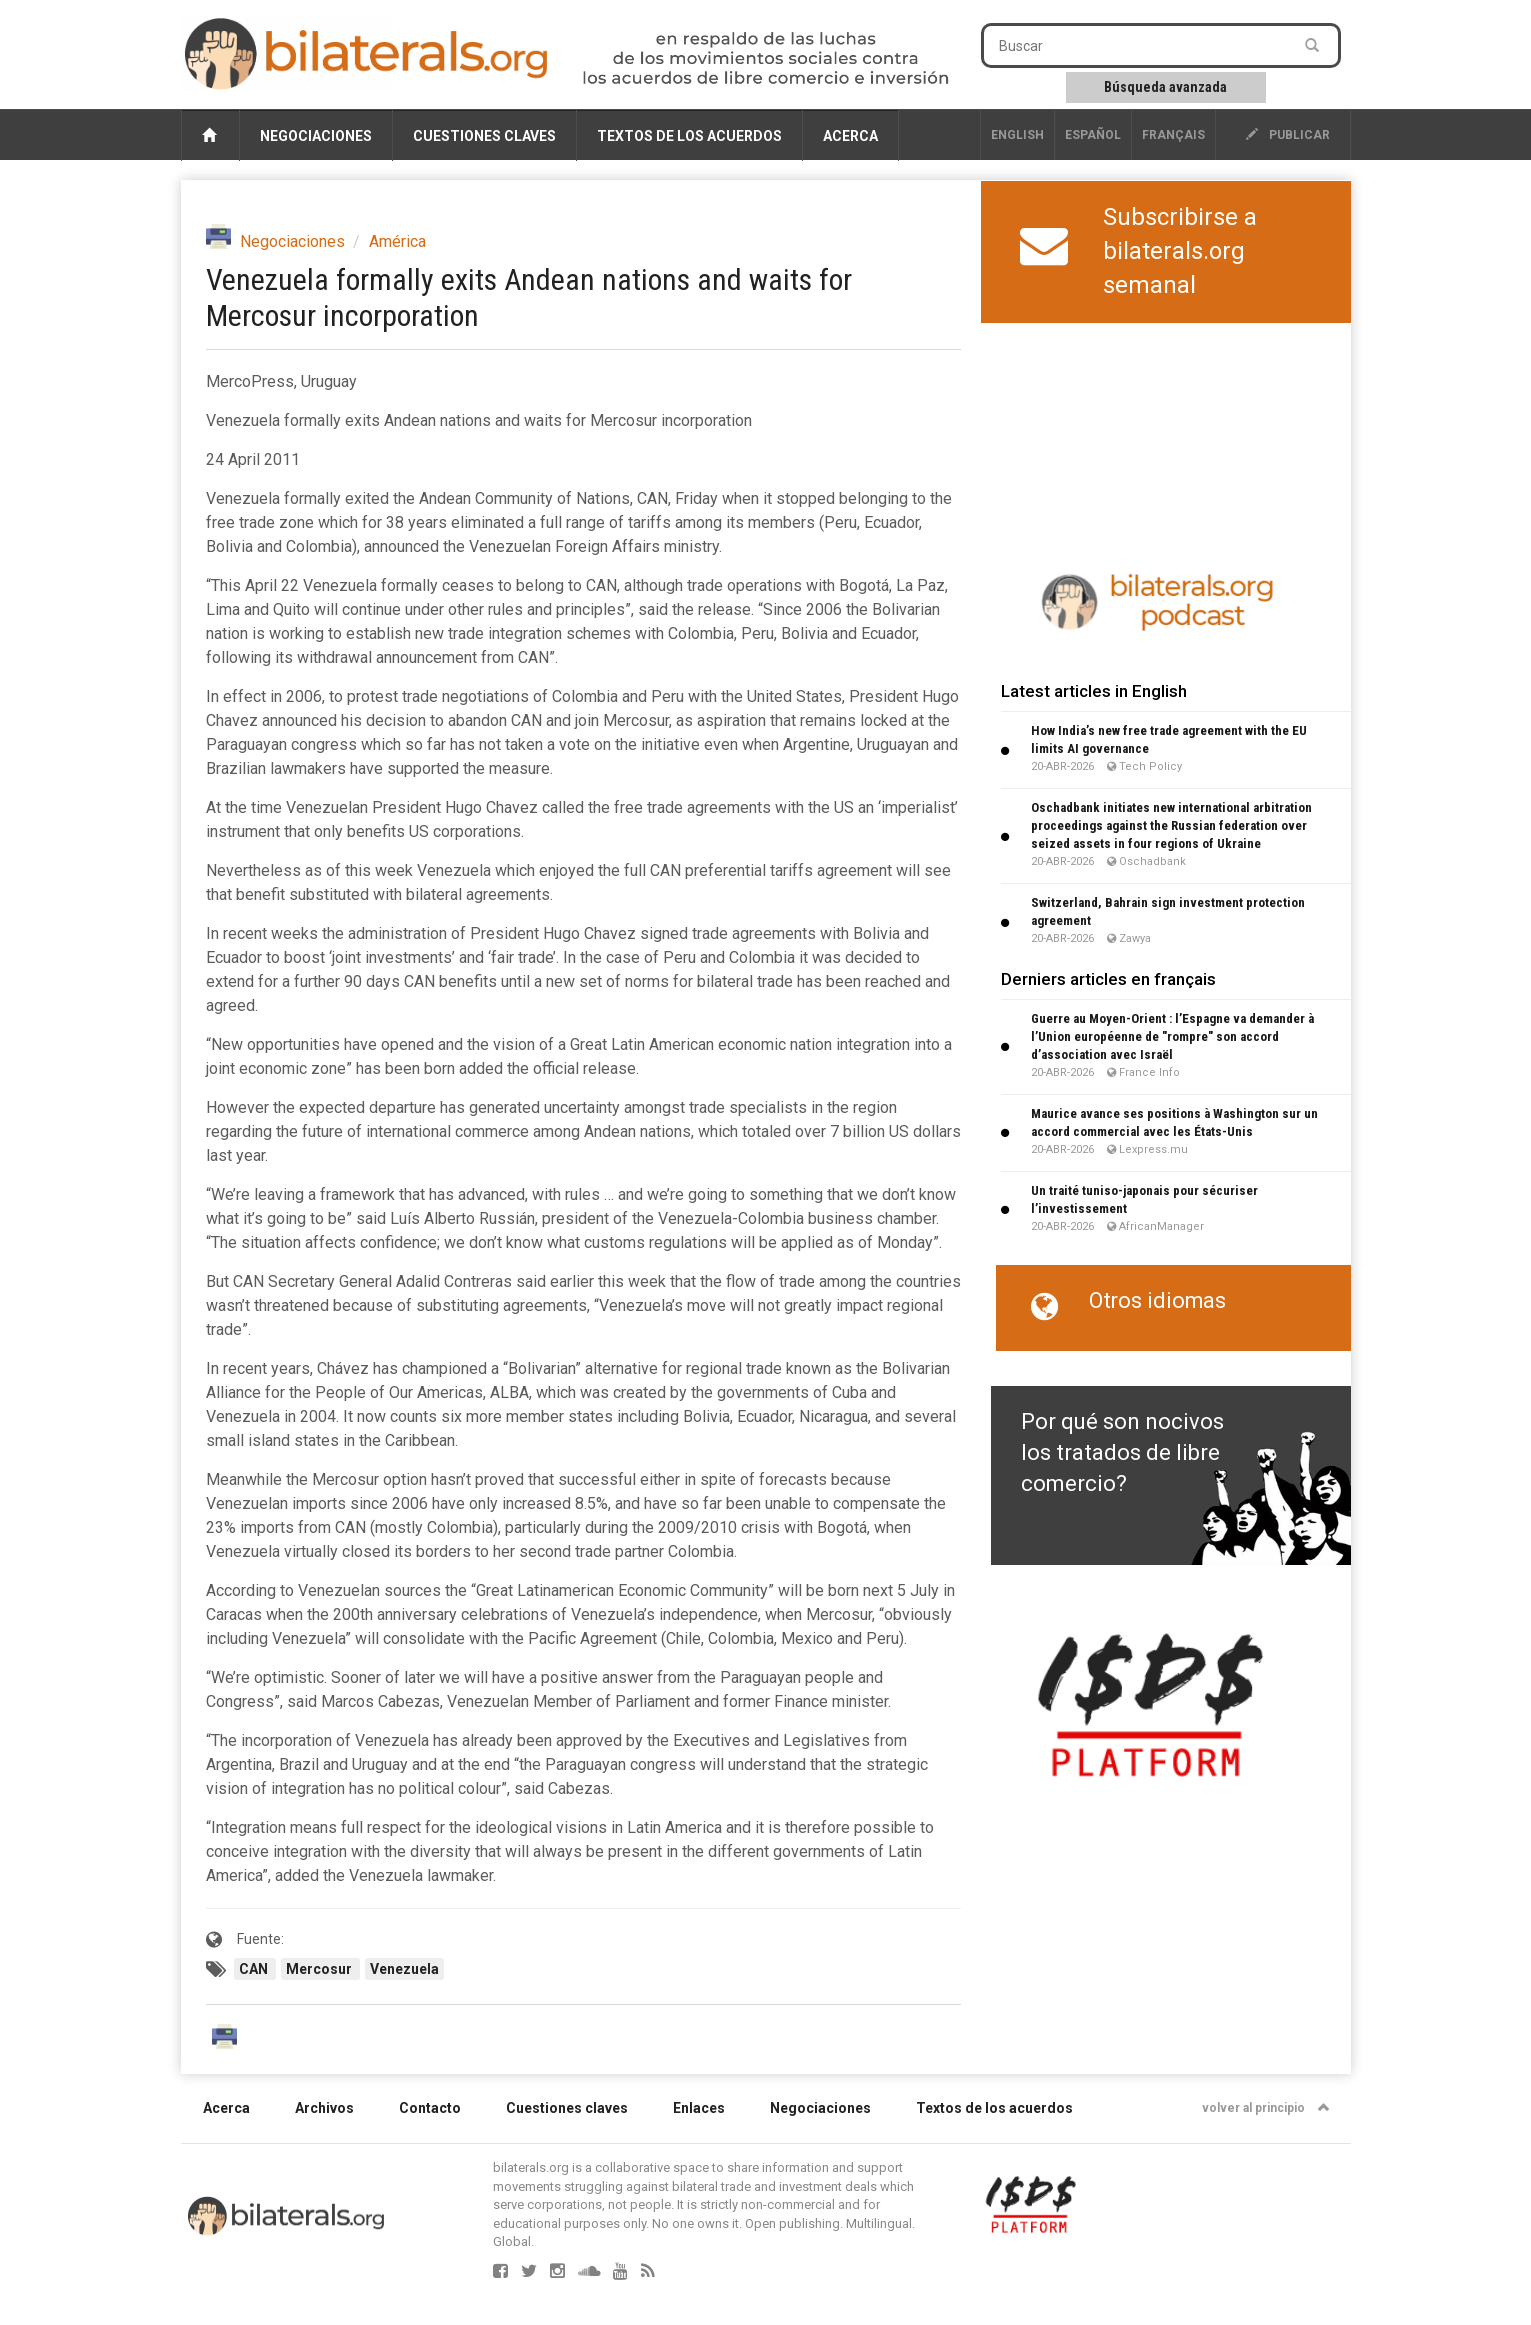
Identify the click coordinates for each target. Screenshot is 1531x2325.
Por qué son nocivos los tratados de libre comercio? (1122, 1453)
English (1017, 135)
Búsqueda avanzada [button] (1165, 87)
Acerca (850, 136)
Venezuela (404, 1969)
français (1173, 135)
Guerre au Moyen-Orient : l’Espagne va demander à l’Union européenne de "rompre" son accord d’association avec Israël (1172, 1036)
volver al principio (1266, 2108)
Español (1093, 135)
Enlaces (699, 2108)
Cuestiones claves (484, 136)
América (397, 241)
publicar (1288, 135)
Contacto (430, 2108)
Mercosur (320, 1969)
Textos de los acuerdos (689, 136)
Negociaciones (316, 136)
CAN (255, 1969)
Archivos (324, 2108)
